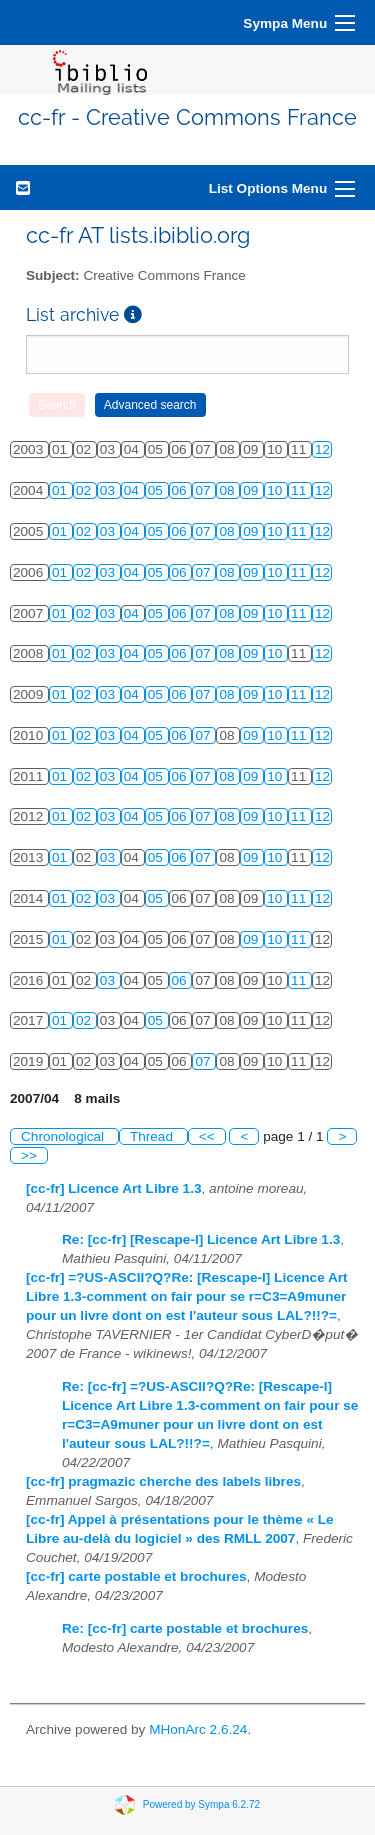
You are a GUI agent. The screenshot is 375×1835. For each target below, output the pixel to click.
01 (61, 490)
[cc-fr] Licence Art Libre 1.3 (114, 1188)
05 (157, 490)
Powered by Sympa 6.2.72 (201, 1804)
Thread (153, 1136)
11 (300, 490)
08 (228, 490)
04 (133, 490)
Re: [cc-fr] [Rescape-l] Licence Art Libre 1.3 (201, 1239)
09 (252, 490)
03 (109, 490)
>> (29, 1155)
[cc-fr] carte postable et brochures (136, 1576)
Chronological (64, 1136)
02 (85, 490)
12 (322, 449)
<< (207, 1136)
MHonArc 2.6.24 (198, 1729)
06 (181, 490)
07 (204, 490)
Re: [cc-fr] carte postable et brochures (185, 1628)
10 (276, 490)
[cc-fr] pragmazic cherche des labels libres (163, 1481)
